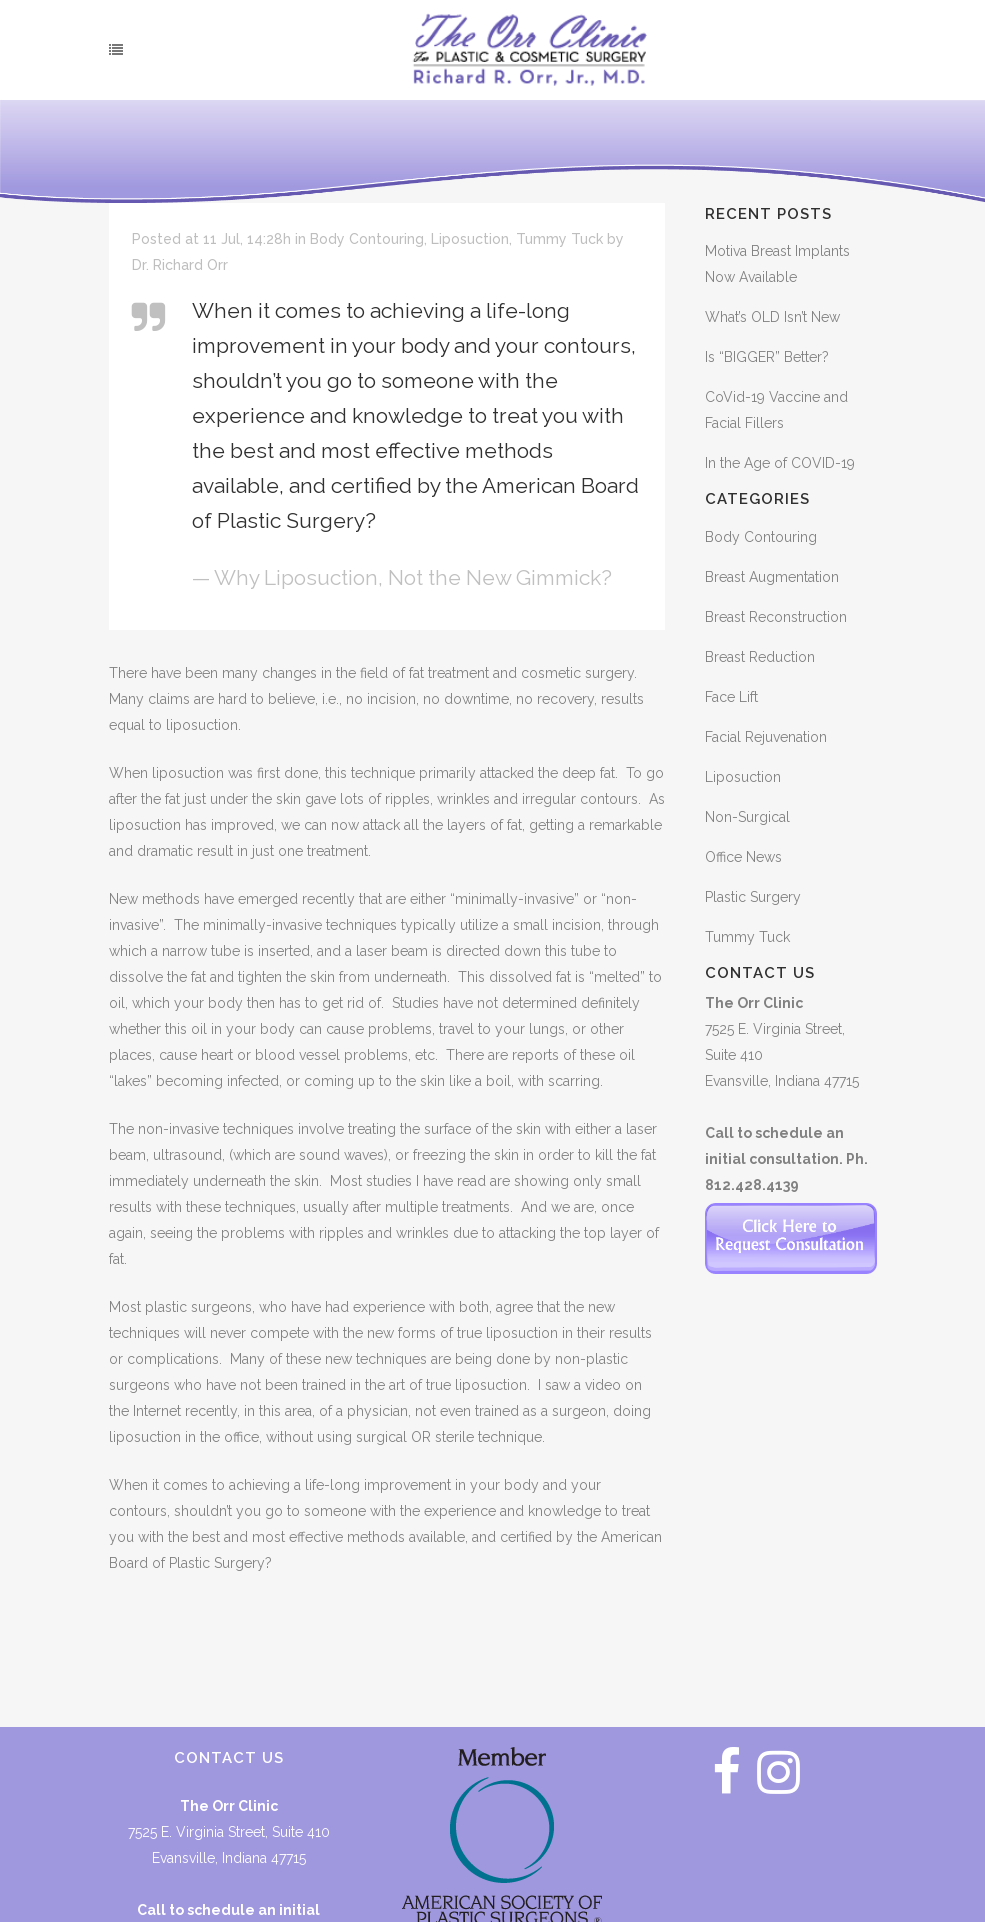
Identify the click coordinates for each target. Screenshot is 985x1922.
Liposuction (470, 239)
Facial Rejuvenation (766, 737)
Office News (743, 857)
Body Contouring (367, 239)
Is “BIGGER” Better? (767, 357)
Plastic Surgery (753, 897)
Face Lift (731, 697)
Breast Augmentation (772, 577)
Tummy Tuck (559, 239)
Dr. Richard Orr (180, 265)
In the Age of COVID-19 (780, 463)
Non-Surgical (747, 817)
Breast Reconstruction (776, 617)
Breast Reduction (760, 657)
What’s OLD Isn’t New (772, 317)
